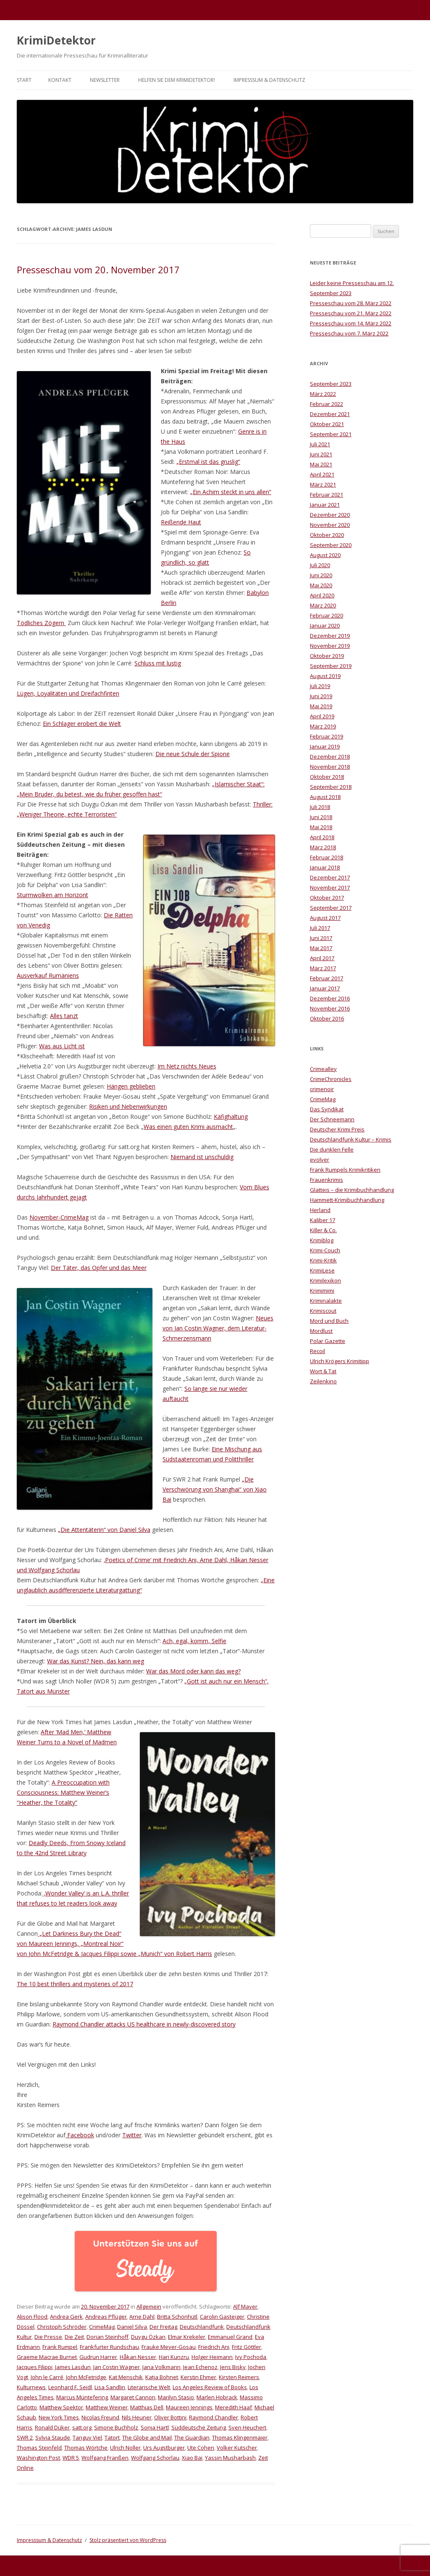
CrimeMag (102, 2326)
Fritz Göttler (246, 2347)
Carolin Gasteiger (222, 2316)
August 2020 (325, 555)
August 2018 (325, 797)
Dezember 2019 (330, 635)
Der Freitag (163, 2326)
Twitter (132, 2135)
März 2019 (323, 726)
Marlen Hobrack (217, 2397)
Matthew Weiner (107, 2407)
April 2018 (322, 837)
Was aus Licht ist (62, 1046)
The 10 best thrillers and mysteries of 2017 (75, 1984)
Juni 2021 (321, 454)
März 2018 (323, 847)
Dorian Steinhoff (107, 2336)
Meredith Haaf (233, 2407)
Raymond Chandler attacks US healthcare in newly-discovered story (144, 2024)
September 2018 (330, 787)
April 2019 (322, 716)
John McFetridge (86, 2377)
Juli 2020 (320, 565)
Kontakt (59, 80)
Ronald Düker (52, 2427)
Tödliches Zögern (41, 623)
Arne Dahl (142, 2316)
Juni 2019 (321, 696)
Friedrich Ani (213, 2347)
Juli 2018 (320, 807)
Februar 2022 (326, 404)
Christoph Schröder (62, 2326)
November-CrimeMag (59, 1217)
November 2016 (330, 1008)
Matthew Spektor (61, 2407)
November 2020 (330, 525)
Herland (320, 1210)
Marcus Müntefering (82, 2397)
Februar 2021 (326, 494)
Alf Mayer (245, 2306)
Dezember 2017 (330, 877)
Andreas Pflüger (106, 2316)
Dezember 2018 (330, 756)
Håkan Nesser (138, 2357)
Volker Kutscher (237, 2447)
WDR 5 (71, 2457)
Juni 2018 (321, 817)
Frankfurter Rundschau (109, 2347)
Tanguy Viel (87, 2437)
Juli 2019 (320, 686)
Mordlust (321, 1331)
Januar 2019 (325, 746)
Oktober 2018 (327, 776)
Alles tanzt (64, 1016)
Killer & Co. (323, 1230)
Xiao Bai (192, 2457)
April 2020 (322, 595)
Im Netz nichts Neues (186, 1066)
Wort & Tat (323, 1371)
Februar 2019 (326, 736)
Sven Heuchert (247, 2427)
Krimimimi (322, 1290)
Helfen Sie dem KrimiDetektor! (176, 80)
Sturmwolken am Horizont (52, 895)
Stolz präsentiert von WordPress (127, 2540)
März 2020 (323, 605)
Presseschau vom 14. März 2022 (350, 323)
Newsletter (105, 80)
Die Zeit (74, 2336)
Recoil (317, 1351)
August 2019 (325, 676)
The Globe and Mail (147, 2437)
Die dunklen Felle (332, 1149)
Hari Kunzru (174, 2357)
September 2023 (330, 383)
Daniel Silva (132, 2326)
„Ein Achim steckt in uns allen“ (230, 492)
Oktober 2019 (327, 656)
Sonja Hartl (155, 2427)
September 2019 (330, 666)
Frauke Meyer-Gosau (169, 2347)
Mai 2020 (321, 585)
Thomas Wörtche (86, 2447)
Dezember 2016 (330, 998)
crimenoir (322, 1089)
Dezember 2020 (330, 514)
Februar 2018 (326, 857)
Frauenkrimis (326, 1179)
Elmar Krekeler (186, 2336)
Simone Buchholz (116, 2427)
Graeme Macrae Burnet (47, 2357)
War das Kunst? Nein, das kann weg (95, 1661)
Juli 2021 (320, 444)
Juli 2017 (320, 928)
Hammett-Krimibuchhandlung (347, 1200)
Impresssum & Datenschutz (269, 80)
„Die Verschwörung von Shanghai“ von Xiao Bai (215, 1489)
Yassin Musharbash (230, 2457)
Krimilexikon (325, 1280)
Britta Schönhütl (177, 2316)
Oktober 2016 (327, 1018)
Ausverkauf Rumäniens (48, 975)
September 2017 (330, 907)
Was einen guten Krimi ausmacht (188, 1127)
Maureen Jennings (189, 2407)
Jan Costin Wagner (116, 2367)
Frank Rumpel (59, 2347)
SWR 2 (25, 2437)
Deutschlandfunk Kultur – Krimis (350, 1139)
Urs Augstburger (164, 2447)
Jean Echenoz (200, 2367)
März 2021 (323, 484)
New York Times (59, 2417)
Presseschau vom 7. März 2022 (349, 333)
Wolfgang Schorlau (155, 2457)
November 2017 (330, 887)
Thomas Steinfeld (39, 2447)
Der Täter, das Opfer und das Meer (99, 1268)
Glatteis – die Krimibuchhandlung (352, 1190)
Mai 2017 (321, 948)
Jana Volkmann (161, 2367)
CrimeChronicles (330, 1079)
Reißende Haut (181, 522)
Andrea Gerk (66, 2316)
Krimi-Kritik (323, 1260)
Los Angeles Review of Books (210, 2387)
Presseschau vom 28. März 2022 (350, 303)
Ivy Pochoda (250, 2357)
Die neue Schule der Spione (192, 754)
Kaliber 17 (322, 1220)
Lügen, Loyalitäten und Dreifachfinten (68, 693)
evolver (319, 1159)
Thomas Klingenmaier (239, 2437)
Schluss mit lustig (157, 663)
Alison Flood (32, 2316)
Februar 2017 (326, 978)
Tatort (112, 2437)
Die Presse (48, 2336)
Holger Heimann (212, 2357)
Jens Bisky (233, 2367)
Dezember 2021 (330, 414)
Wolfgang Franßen (104, 2457)
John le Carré (47, 2377)
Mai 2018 (321, 827)
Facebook (80, 2135)
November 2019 (330, 645)
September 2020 (330, 545)
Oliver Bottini (170, 2417)
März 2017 (323, 968)
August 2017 (325, 917)
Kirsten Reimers (239, 2377)
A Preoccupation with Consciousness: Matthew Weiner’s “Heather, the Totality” (63, 1792)
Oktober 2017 (327, 897)
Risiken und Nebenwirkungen (128, 1106)
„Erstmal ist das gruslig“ (208, 462)
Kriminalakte (326, 1300)
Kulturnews (31, 2387)
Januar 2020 (325, 625)
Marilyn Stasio (176, 2397)
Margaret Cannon (132, 2397)
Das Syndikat (326, 1109)
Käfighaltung (231, 1116)
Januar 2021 (325, 504)
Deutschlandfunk (202, 2326)
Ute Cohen (200, 2447)
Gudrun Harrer (98, 2357)
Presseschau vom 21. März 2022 (350, 313)
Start (24, 80)
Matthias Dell (146, 2407)
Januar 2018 (325, 867)
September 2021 (330, 434)
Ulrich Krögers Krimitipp (339, 1361)
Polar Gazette (327, 1341)
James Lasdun (73, 2367)
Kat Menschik (126, 2377)
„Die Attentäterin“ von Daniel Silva (104, 1530)
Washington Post (38, 2457)
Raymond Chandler (213, 2417)
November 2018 (330, 766)
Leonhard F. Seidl (70, 2387)
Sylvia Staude (52, 2437)
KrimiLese (322, 1270)
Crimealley (323, 1069)
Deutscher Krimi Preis (337, 1129)
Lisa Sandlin (109, 2387)
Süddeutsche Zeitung (198, 2427)
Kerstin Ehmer (198, 2377)
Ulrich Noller (125, 2447)
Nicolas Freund (100, 2417)
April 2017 (322, 958)
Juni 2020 (321, 575)
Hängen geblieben (131, 1086)
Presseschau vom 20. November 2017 (98, 269)
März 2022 (323, 394)
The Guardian (192, 2437)
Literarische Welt (149, 2387)
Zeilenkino (323, 1381)
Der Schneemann (332, 1119)
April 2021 (322, 474)
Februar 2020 (326, 615)
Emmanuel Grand (230, 2336)
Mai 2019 (321, 706)
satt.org (82, 2427)
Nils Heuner (137, 2417)
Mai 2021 (321, 464)
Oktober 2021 (327, 424)
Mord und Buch (329, 1321)
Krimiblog (321, 1240)
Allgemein (148, 2306)
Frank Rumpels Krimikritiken (345, 1169)
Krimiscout (323, 1310)
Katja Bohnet (161, 2377)
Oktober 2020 (327, 535)
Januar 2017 (325, 988)
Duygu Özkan (148, 2336)
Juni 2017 (321, 938)
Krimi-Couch (325, 1250)
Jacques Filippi (34, 2367)
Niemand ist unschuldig (201, 1157)
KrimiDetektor (56, 40)
